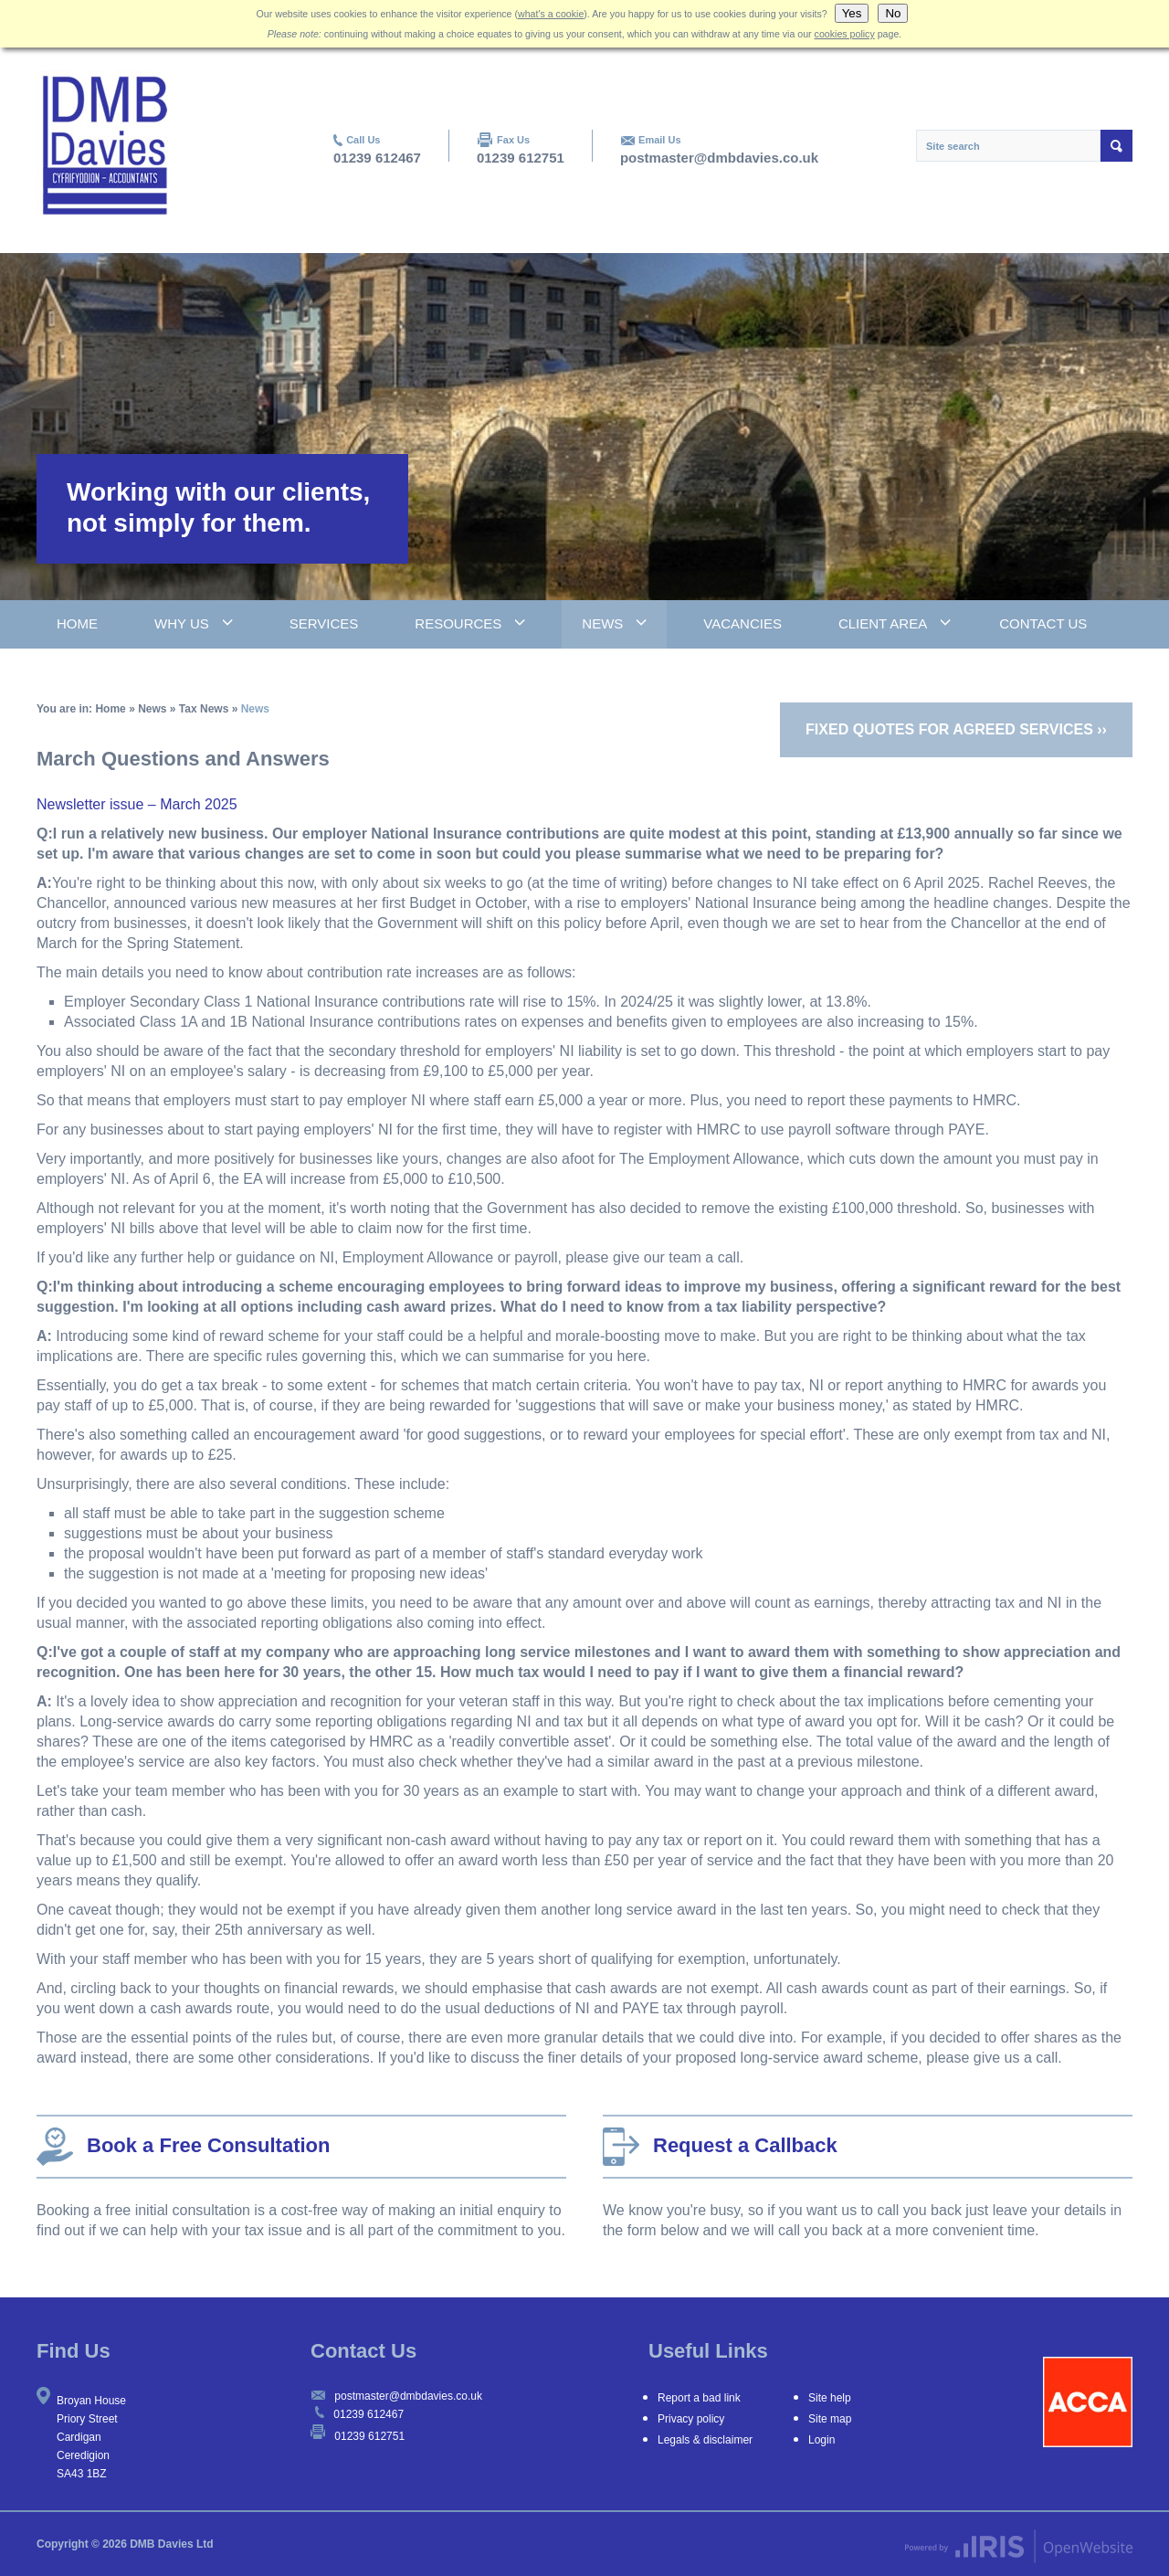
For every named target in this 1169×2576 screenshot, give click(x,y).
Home (77, 623)
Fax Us (513, 139)
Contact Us (1043, 623)
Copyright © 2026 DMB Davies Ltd (125, 2544)
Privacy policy (691, 2418)
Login (821, 2439)
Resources (458, 623)
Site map (829, 2418)
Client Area (882, 623)
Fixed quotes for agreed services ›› (956, 729)
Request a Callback (720, 2146)
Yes (852, 13)
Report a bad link (699, 2397)
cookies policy (845, 33)
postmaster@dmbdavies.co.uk (719, 157)
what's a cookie (551, 13)
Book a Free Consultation (183, 2146)
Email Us (659, 139)
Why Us (181, 623)
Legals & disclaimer (705, 2439)
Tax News (203, 708)
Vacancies (742, 623)
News (602, 623)
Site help (829, 2397)
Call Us (363, 139)
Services (324, 623)
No (892, 13)
